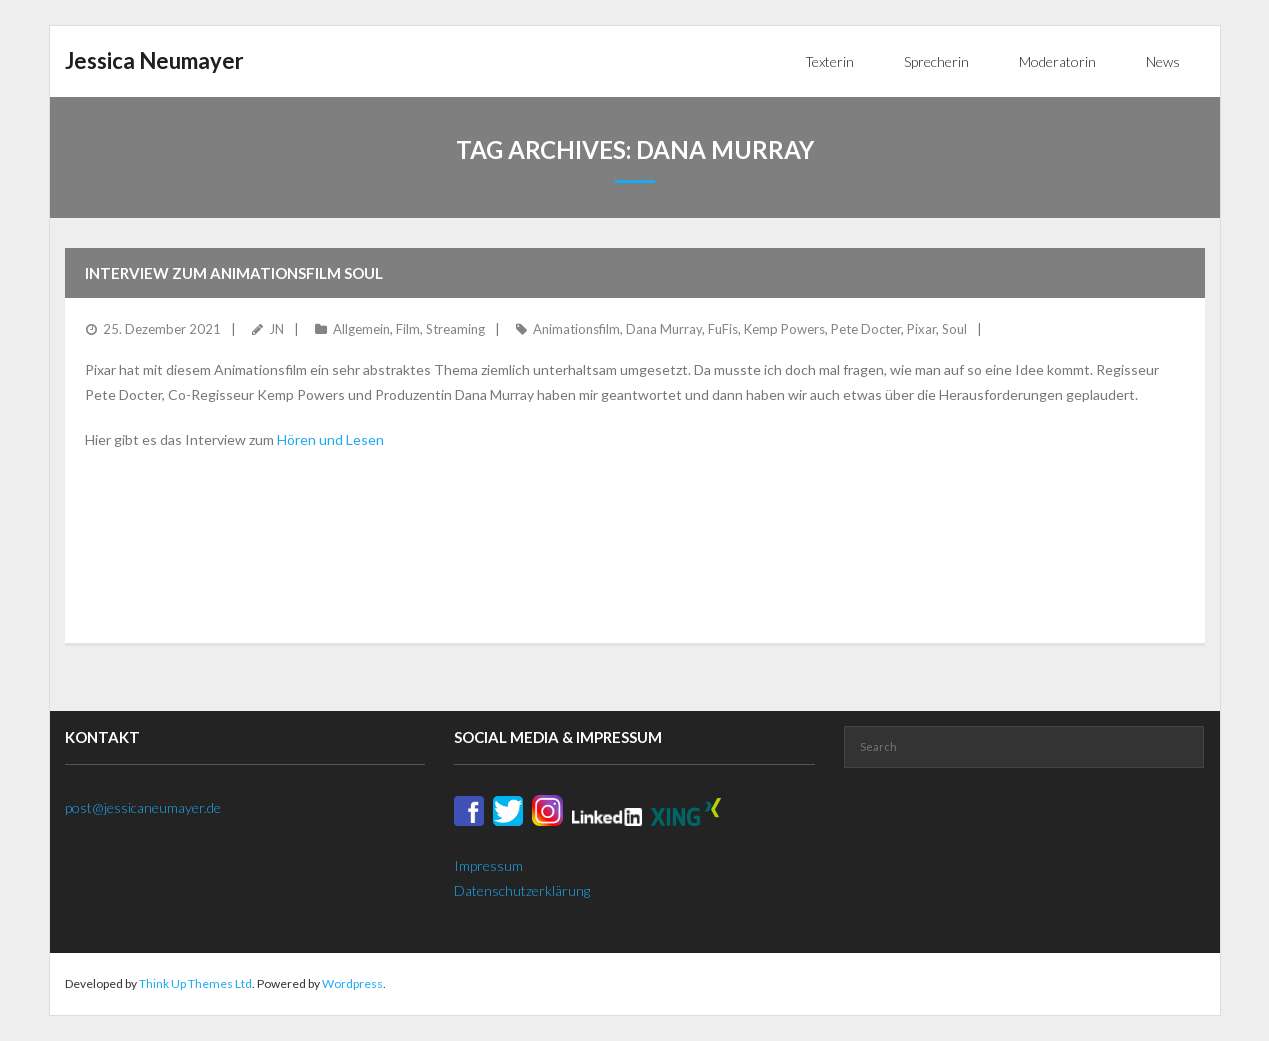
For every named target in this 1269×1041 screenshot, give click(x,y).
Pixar (921, 329)
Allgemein (361, 329)
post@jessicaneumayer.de (143, 807)
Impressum (488, 865)
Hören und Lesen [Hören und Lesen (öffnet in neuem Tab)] (329, 439)
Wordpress (352, 983)
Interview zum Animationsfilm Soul (234, 273)
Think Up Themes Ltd (195, 983)
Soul (954, 329)
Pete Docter (866, 329)
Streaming (455, 329)
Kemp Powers (784, 329)
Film (408, 329)
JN (276, 329)
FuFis (723, 329)
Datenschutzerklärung (522, 890)
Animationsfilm (576, 329)
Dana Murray (664, 329)
